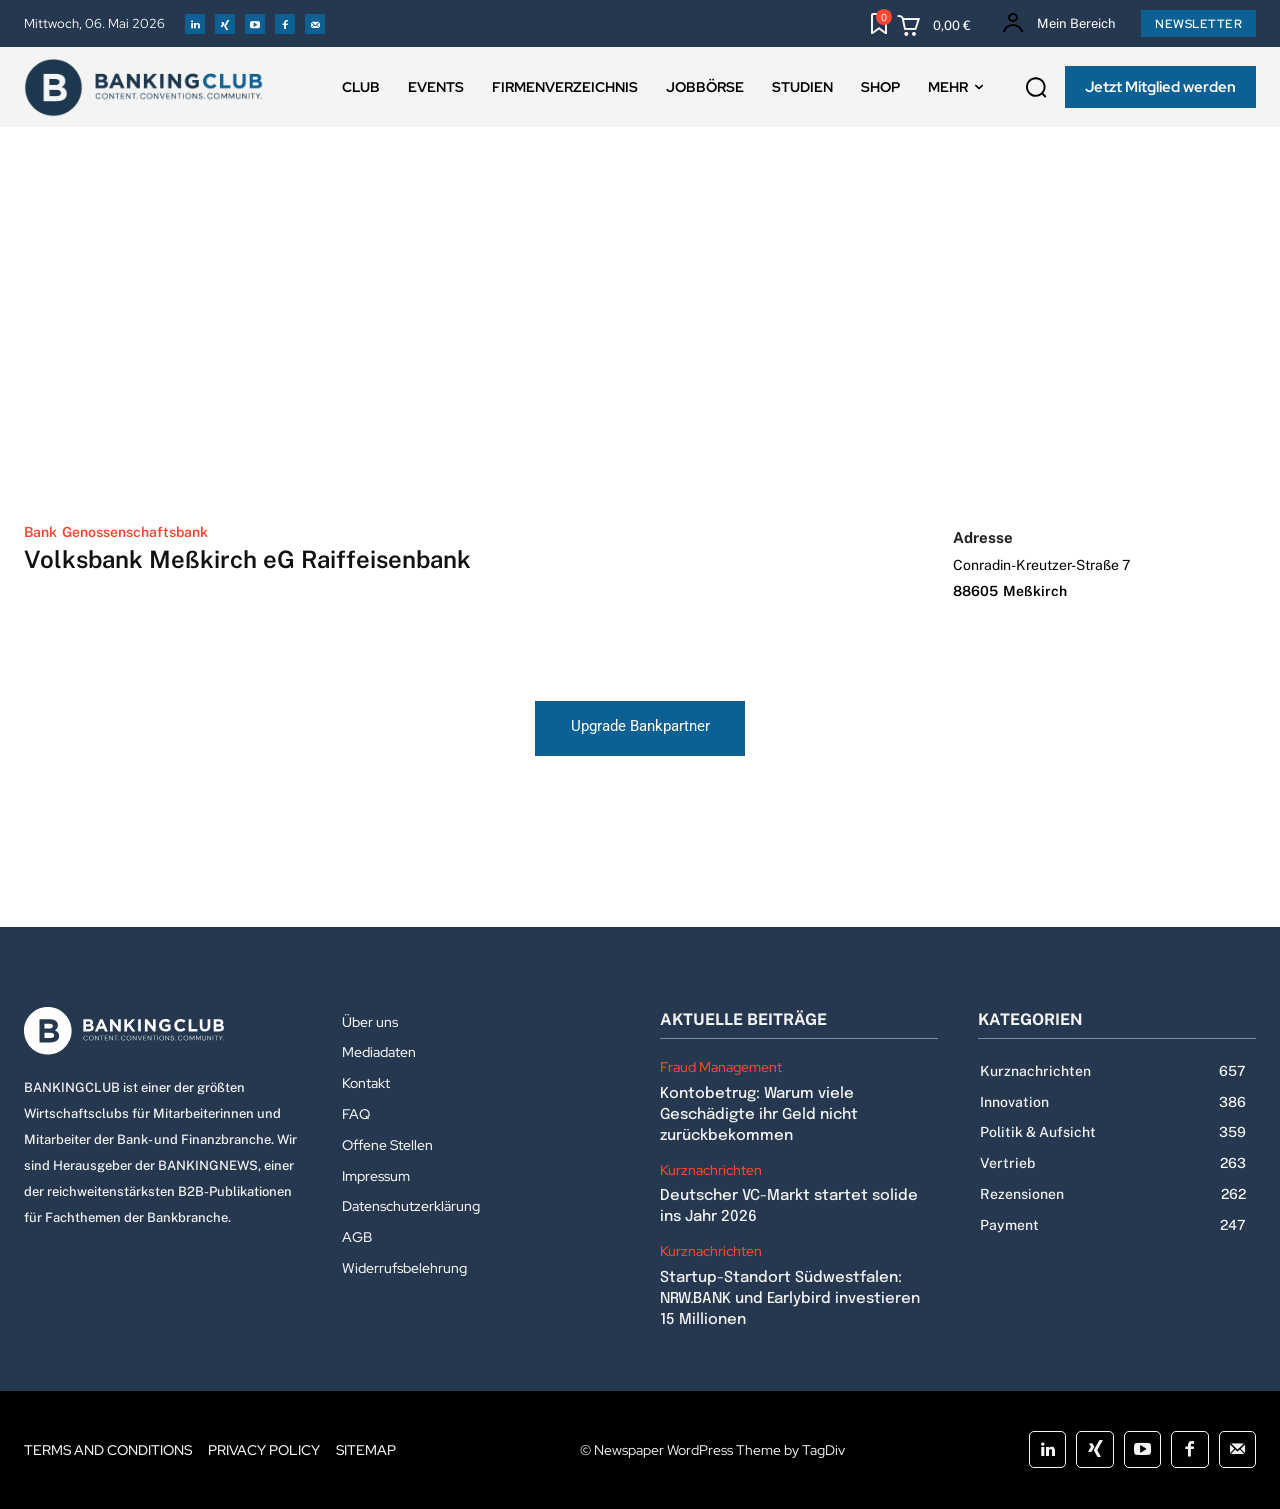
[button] (1036, 88)
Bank (40, 532)
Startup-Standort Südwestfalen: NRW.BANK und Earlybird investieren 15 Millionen (790, 1299)
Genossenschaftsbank (135, 532)
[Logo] (163, 1031)
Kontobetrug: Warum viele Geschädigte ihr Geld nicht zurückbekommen (759, 1115)
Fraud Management (721, 1067)
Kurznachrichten (711, 1170)
